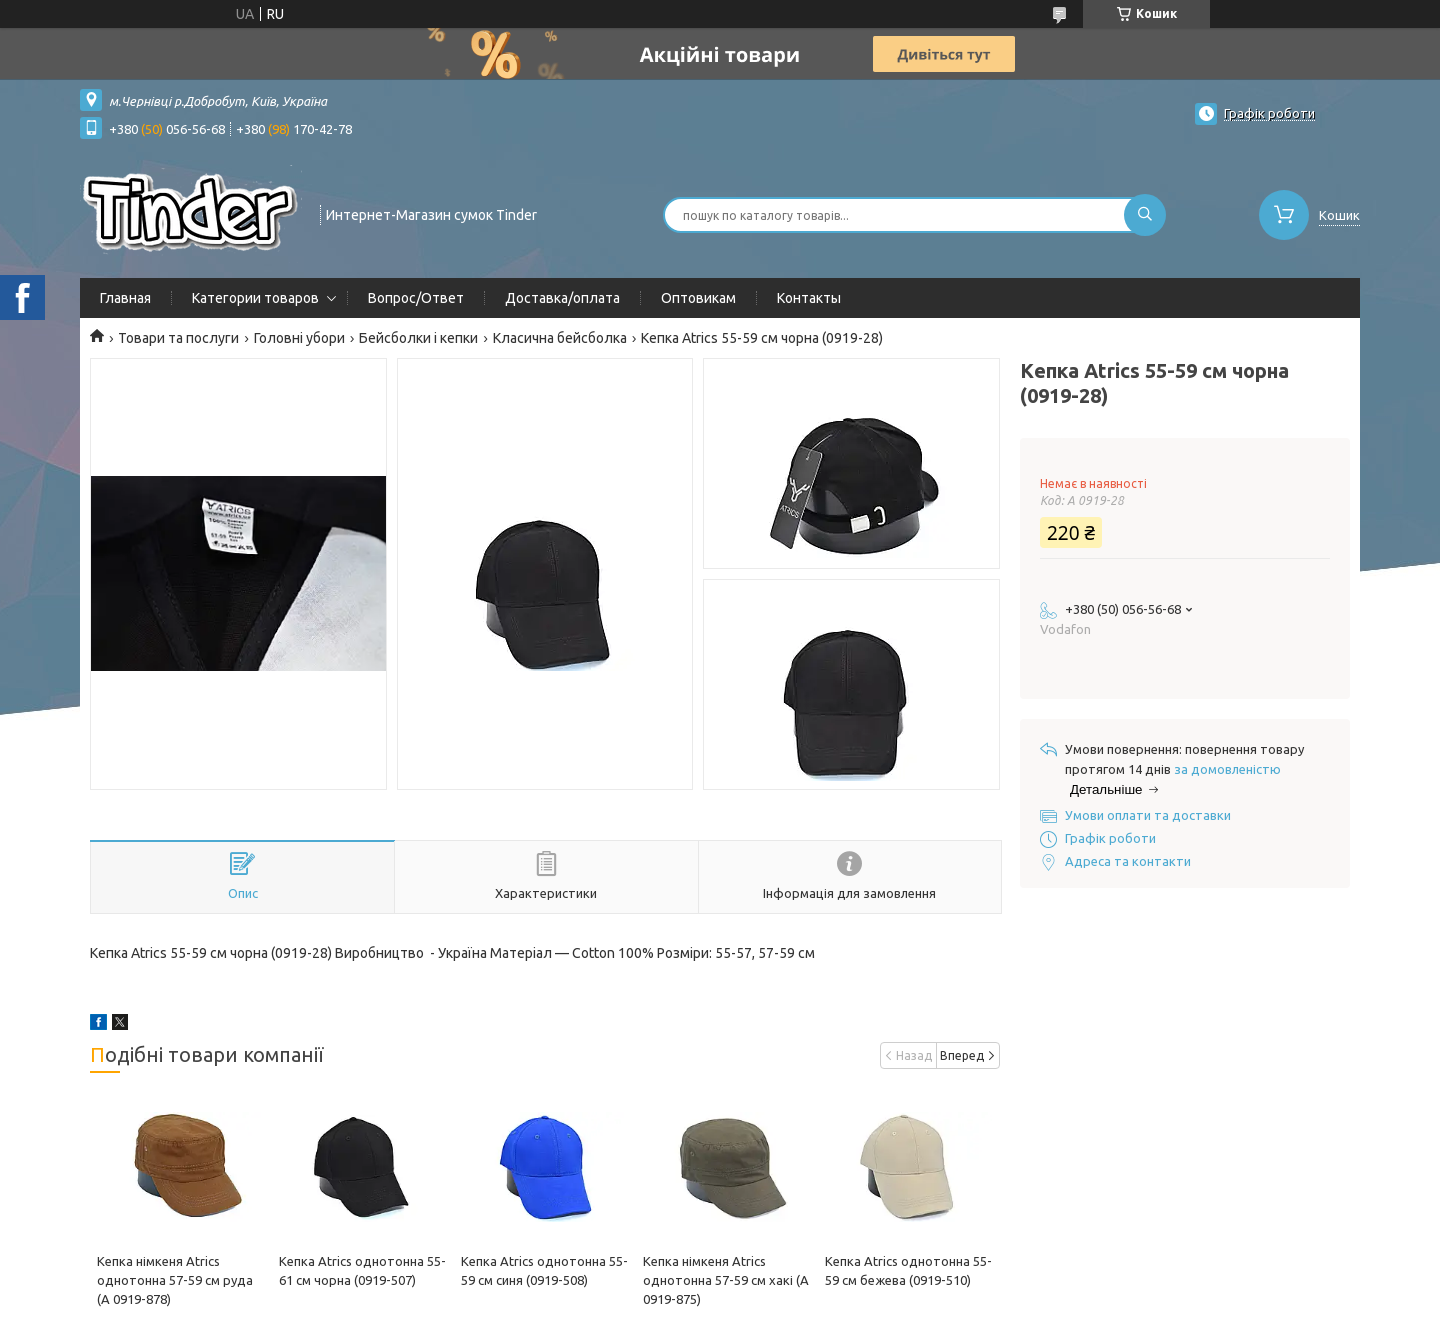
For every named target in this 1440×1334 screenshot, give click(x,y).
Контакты (809, 298)
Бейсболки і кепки (418, 338)
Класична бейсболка (560, 338)
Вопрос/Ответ (416, 298)
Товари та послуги (178, 338)
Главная (125, 298)
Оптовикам (698, 298)
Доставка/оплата (562, 298)
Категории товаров (255, 298)
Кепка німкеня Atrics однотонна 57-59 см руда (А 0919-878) (175, 1280)
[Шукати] (1145, 215)
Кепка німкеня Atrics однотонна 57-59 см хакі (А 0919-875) (726, 1280)
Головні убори (299, 338)
